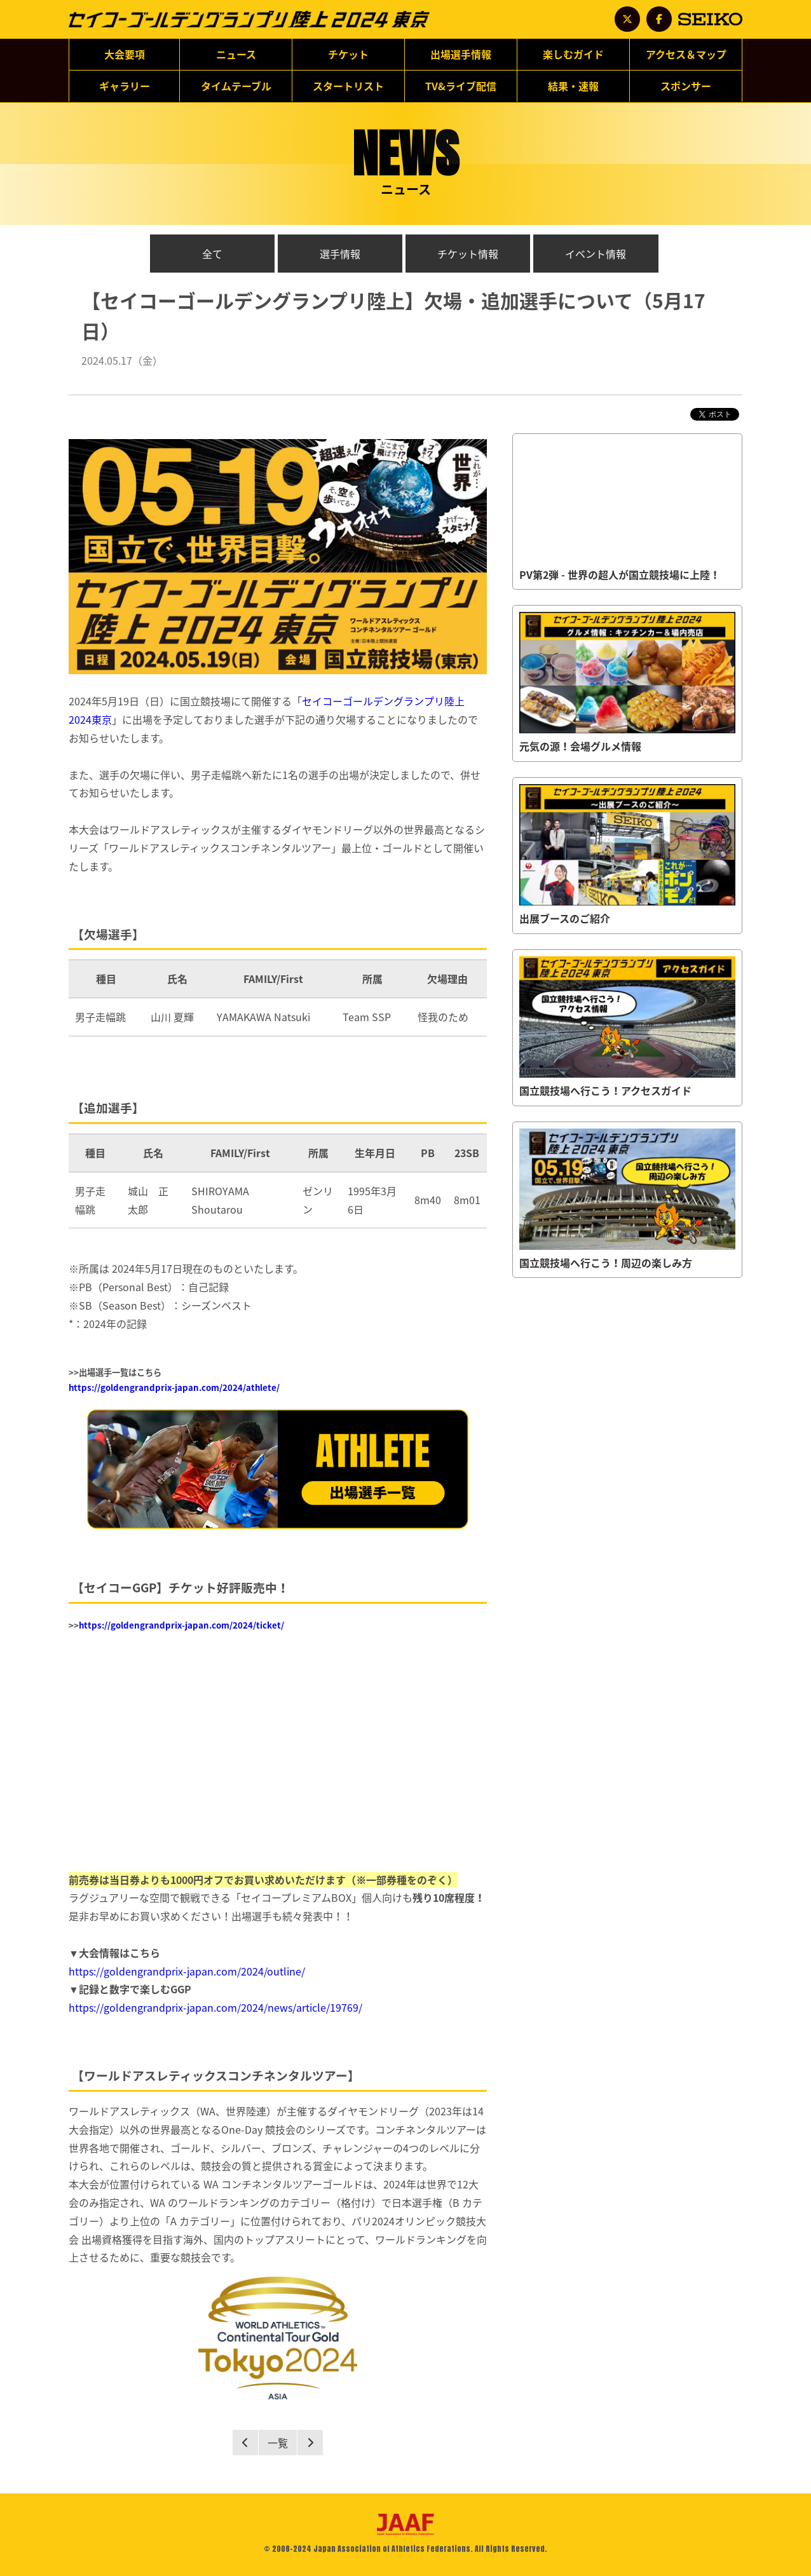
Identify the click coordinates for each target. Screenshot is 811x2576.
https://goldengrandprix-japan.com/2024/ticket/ (181, 1625)
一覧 (278, 2442)
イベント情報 (595, 253)
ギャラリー (124, 90)
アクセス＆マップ (686, 58)
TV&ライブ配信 (461, 90)
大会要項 (124, 58)
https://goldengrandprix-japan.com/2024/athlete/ (174, 1387)
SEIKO (710, 19)
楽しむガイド (573, 54)
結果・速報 (573, 85)
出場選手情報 (461, 58)
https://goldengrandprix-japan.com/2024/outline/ (187, 1971)
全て (212, 253)
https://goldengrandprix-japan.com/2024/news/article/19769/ (215, 2007)
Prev (245, 2442)
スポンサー (686, 90)
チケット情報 (467, 253)
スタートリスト (348, 85)
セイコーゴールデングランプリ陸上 (249, 27)
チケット (348, 58)
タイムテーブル (236, 85)
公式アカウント (627, 19)
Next (310, 2442)
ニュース (236, 58)
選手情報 (340, 253)
